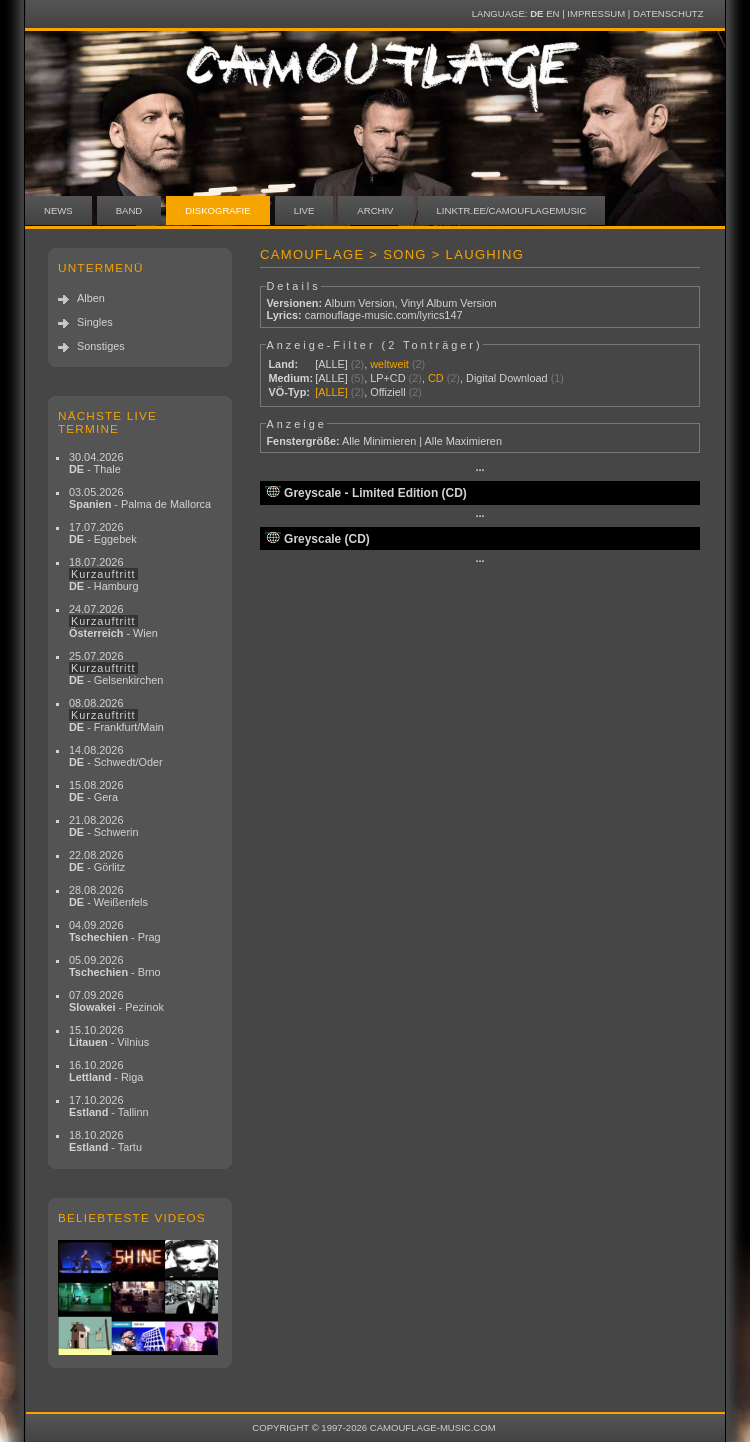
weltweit (389, 364)
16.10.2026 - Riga (106, 1071)
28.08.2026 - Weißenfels (108, 896)
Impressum (596, 13)
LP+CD (387, 378)
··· (479, 470)
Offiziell (387, 392)
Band (129, 210)
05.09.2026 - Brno (115, 966)
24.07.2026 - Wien (113, 621)
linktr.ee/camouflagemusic (512, 210)
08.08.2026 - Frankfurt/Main (116, 715)
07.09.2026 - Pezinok (116, 1001)
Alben (91, 298)
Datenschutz (668, 13)
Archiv (375, 210)
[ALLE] (331, 364)
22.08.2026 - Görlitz (97, 861)
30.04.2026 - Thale (96, 463)
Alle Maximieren (463, 441)
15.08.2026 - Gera (96, 791)
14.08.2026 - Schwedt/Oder (116, 756)
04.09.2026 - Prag (115, 931)
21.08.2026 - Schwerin (104, 826)
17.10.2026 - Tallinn (109, 1106)
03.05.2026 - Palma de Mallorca (140, 498)
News (58, 210)
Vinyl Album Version (449, 303)
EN (552, 13)
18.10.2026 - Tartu (105, 1141)
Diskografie (217, 210)
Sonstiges (101, 346)
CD (436, 378)
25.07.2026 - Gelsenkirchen (116, 668)
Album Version (359, 303)
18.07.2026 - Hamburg (104, 574)
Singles (95, 322)
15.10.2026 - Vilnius (109, 1036)
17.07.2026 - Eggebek (103, 533)
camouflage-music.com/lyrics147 (384, 315)
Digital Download (507, 378)
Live (304, 210)
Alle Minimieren (379, 441)
